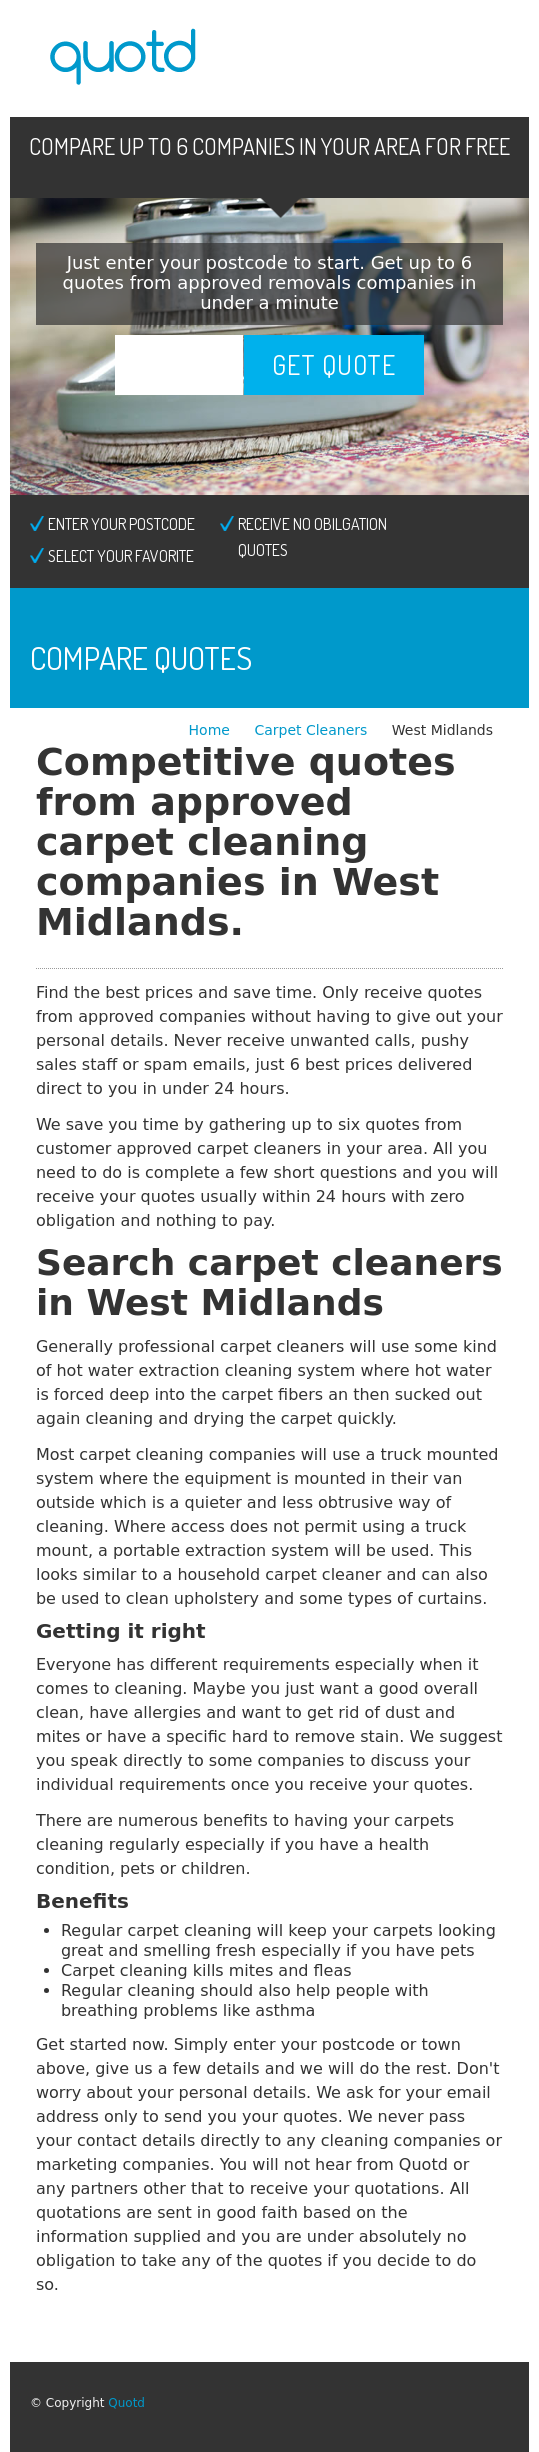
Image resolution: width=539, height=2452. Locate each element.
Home (212, 730)
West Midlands (442, 730)
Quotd (126, 2403)
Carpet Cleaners (312, 730)
